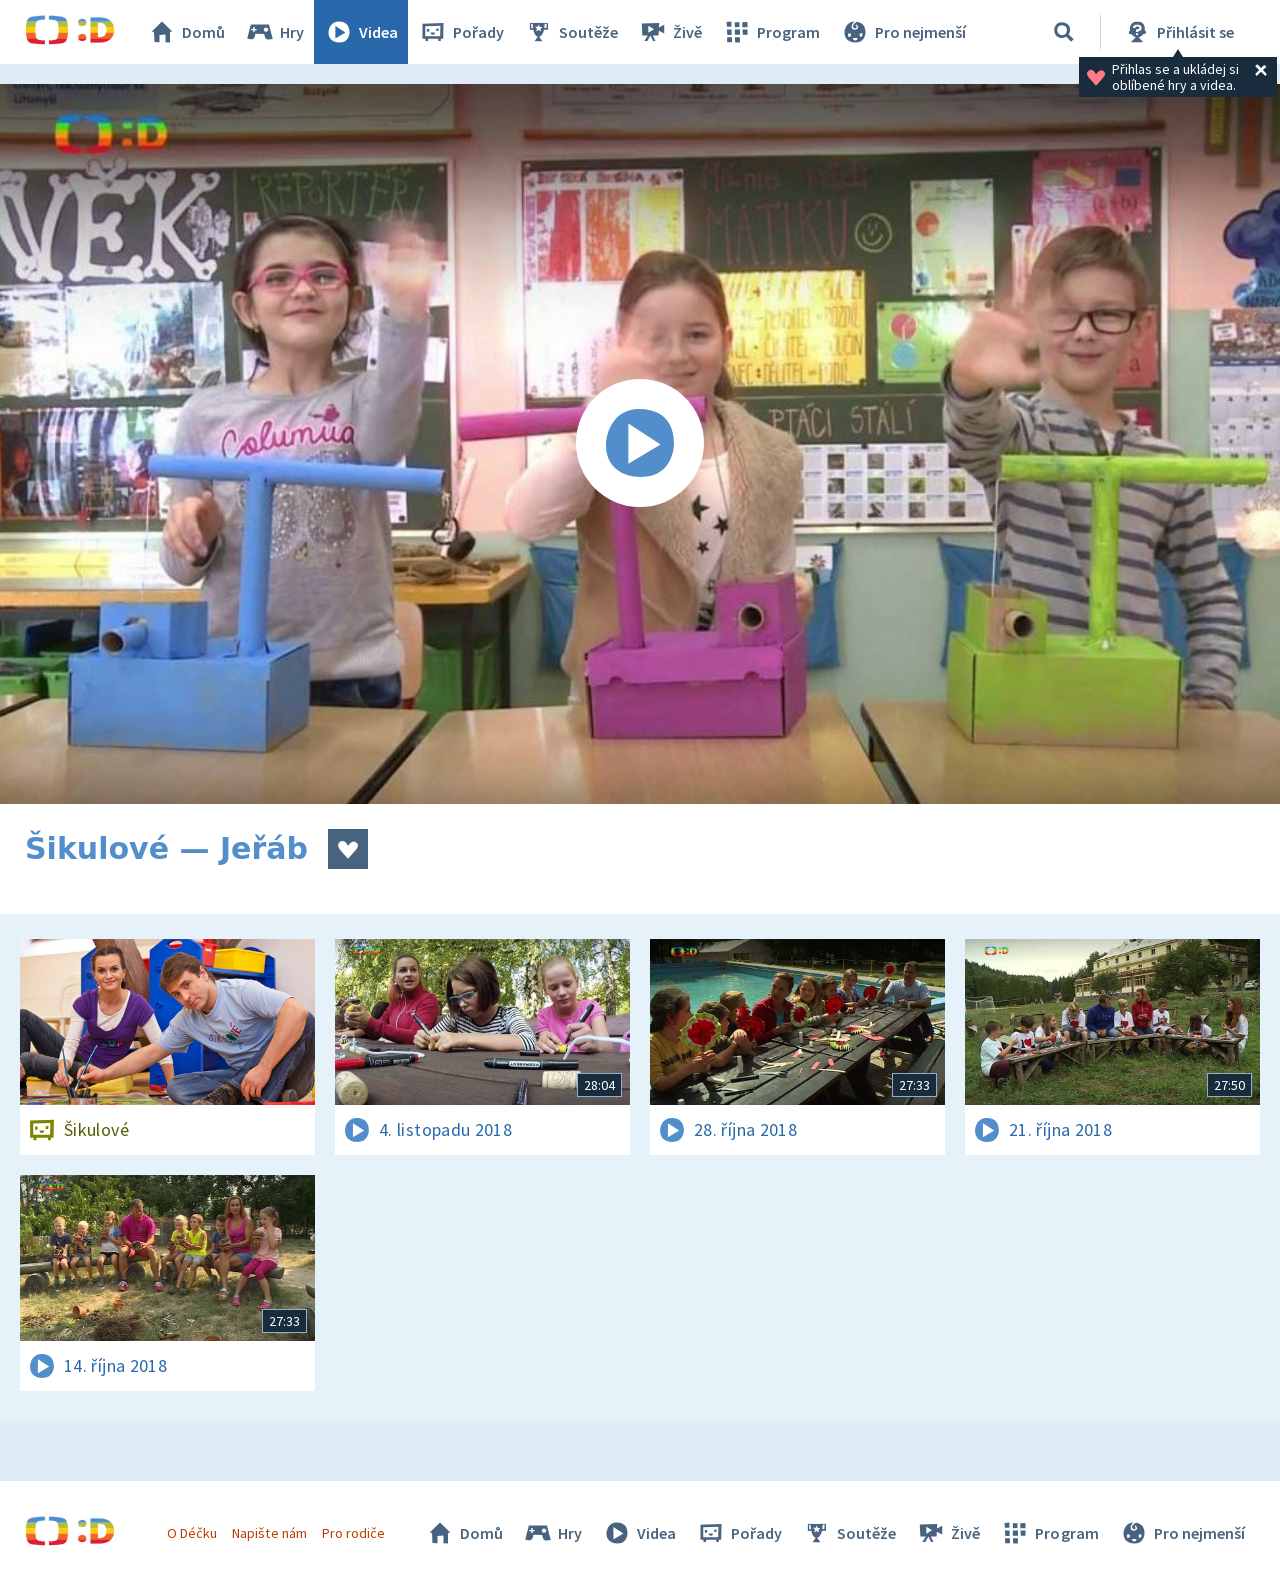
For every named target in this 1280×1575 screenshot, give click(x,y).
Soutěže (571, 32)
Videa (361, 32)
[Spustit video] (640, 444)
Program (771, 32)
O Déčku (192, 1533)
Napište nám (269, 1533)
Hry (274, 32)
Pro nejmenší (903, 32)
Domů (186, 32)
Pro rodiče (353, 1533)
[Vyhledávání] (1064, 32)
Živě (670, 32)
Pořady (461, 32)
